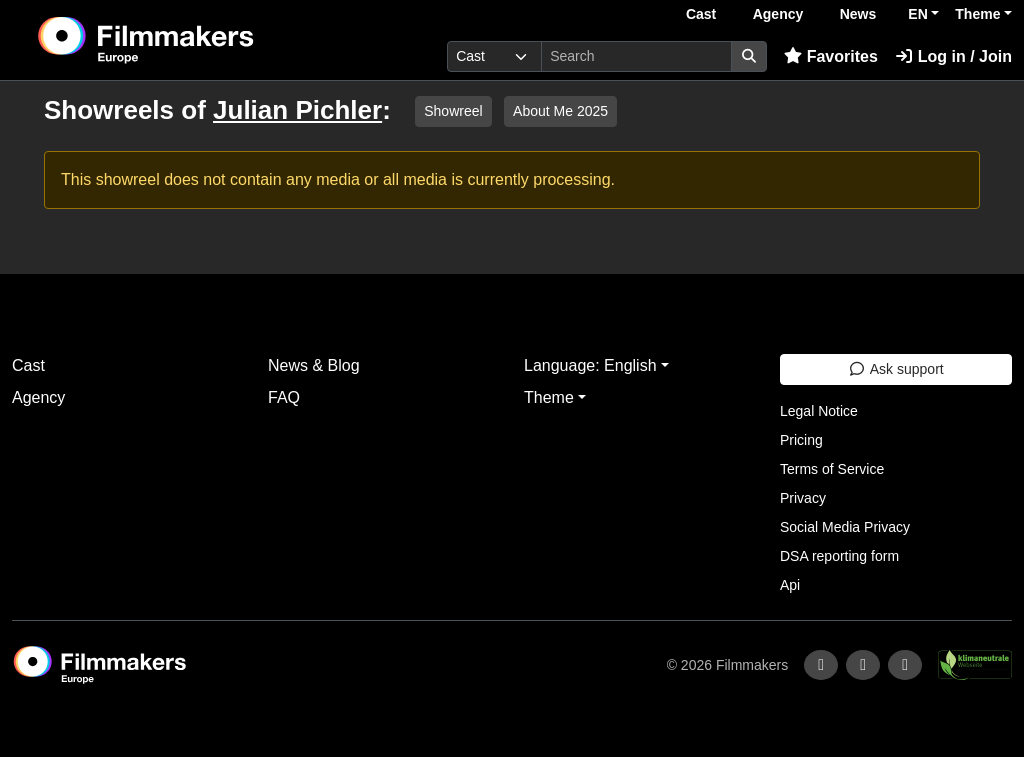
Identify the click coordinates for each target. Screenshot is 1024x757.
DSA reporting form (839, 556)
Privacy (803, 498)
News (858, 14)
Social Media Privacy (845, 527)
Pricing (801, 440)
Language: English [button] (590, 365)
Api (790, 585)
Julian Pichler (297, 110)
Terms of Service (832, 469)
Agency (778, 14)
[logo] (194, 40)
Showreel (453, 111)
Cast (701, 14)
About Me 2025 (560, 111)
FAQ (284, 397)
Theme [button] (977, 14)
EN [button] (917, 14)
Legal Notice (819, 411)
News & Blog (314, 365)
